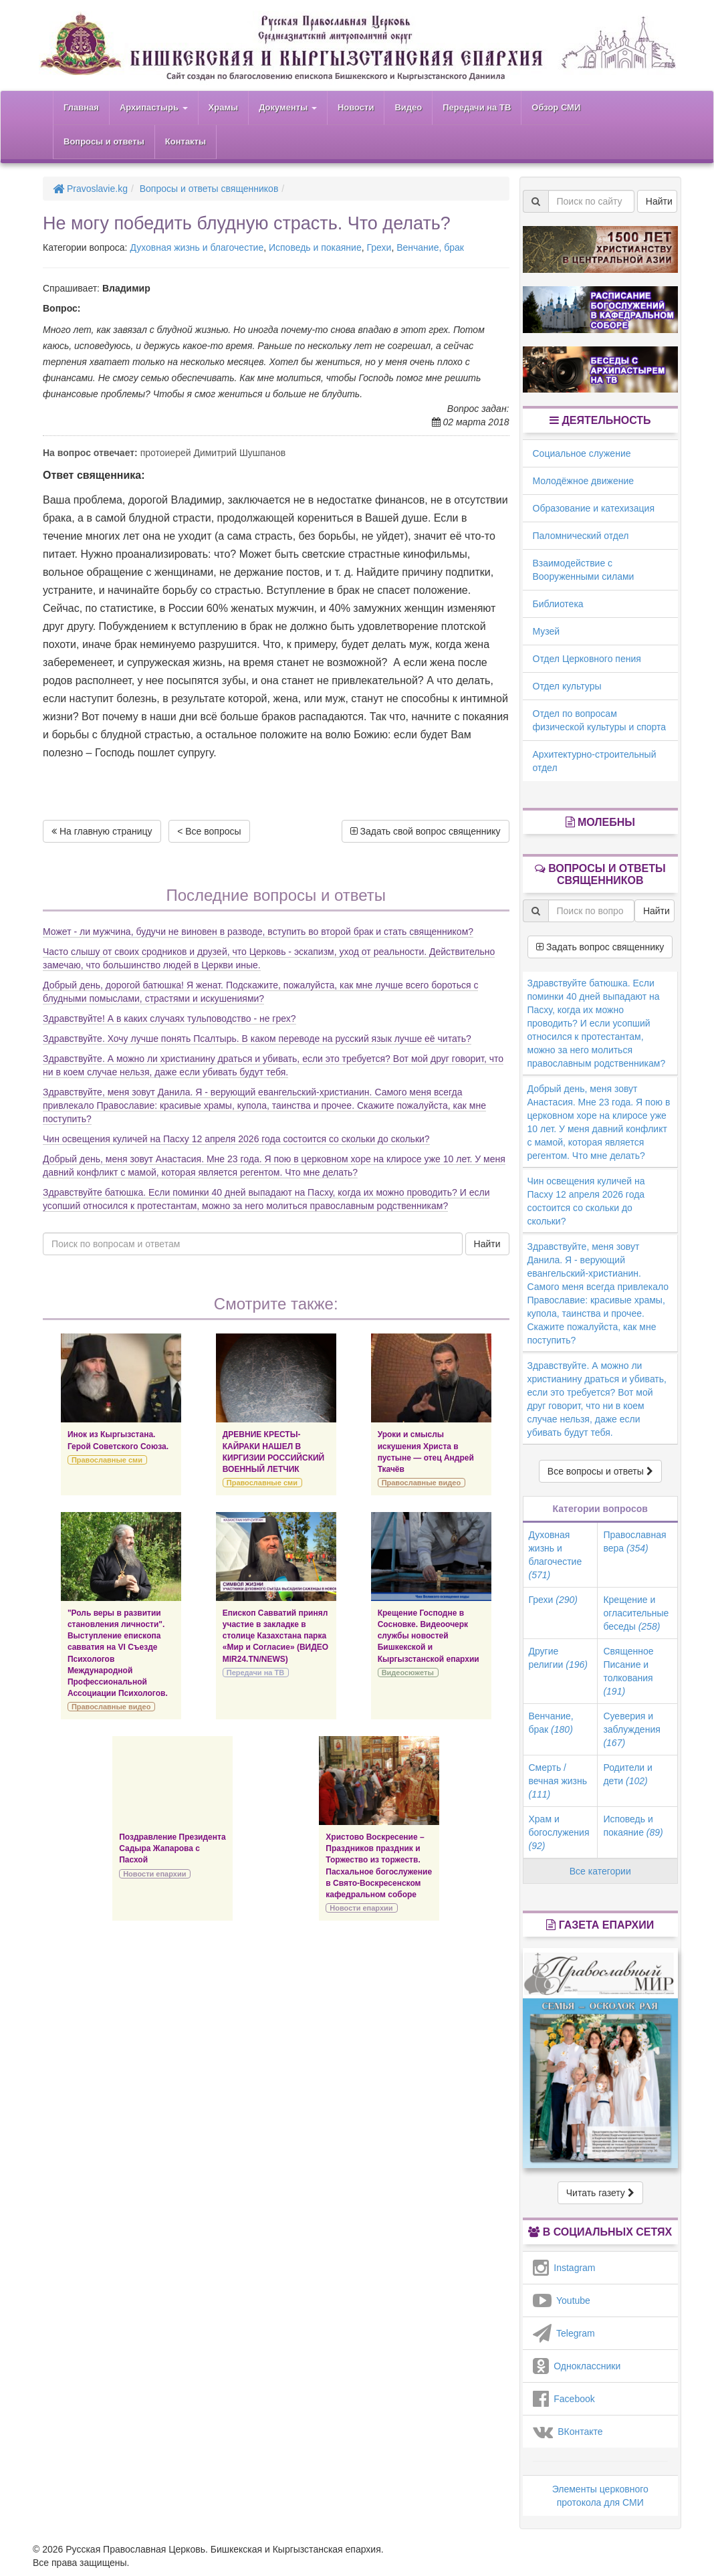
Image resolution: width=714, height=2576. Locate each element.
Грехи (379, 247)
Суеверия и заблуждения (631, 1729)
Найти (487, 1244)
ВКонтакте (568, 2431)
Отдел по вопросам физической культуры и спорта (600, 720)
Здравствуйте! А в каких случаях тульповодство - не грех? (169, 1018)
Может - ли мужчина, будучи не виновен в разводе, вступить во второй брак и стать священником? (258, 931)
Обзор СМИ (555, 107)
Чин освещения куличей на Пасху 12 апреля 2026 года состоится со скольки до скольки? (236, 1139)
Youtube (561, 2300)
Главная (81, 107)
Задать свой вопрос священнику (425, 831)
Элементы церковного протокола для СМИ (600, 2496)
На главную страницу (101, 831)
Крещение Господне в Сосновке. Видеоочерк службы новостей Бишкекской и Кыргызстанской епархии (428, 1636)
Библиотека (558, 604)
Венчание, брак (430, 247)
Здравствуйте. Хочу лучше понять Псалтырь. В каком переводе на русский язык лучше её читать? (257, 1038)
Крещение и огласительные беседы (636, 1613)
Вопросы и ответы (104, 141)
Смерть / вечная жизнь (558, 1781)
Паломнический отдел (581, 535)
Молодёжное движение (583, 480)
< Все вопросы (209, 831)
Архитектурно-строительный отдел (595, 761)
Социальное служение (582, 453)
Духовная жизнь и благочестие (196, 247)
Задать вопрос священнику (600, 947)
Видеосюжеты (408, 1673)
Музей (546, 631)
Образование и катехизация (593, 508)
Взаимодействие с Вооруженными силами (583, 570)
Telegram (564, 2333)
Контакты (185, 141)
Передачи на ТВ (477, 107)
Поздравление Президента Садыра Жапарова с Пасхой (172, 1848)
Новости (356, 107)
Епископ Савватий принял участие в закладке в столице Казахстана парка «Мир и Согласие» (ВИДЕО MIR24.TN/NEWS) (275, 1636)
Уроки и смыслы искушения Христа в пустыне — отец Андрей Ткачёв (426, 1451)
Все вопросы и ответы (600, 1471)
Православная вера (634, 1541)
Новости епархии (154, 1874)
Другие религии (558, 1658)
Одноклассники (577, 2366)
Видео (408, 107)
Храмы (224, 107)
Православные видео (421, 1483)
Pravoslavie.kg (90, 188)
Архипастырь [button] (154, 107)
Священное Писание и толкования (628, 1671)
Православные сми (107, 1460)
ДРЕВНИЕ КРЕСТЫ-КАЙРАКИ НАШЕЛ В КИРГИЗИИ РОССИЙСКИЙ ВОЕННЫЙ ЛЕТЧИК (273, 1451)
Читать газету (600, 2192)
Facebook (564, 2398)
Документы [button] (288, 107)
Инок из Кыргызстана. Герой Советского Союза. (118, 1440)
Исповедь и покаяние (315, 247)
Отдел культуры (567, 686)
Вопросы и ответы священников (209, 188)
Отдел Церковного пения (587, 658)
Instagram (564, 2267)
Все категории (600, 1871)
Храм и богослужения (559, 1832)
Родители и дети (627, 1774)
